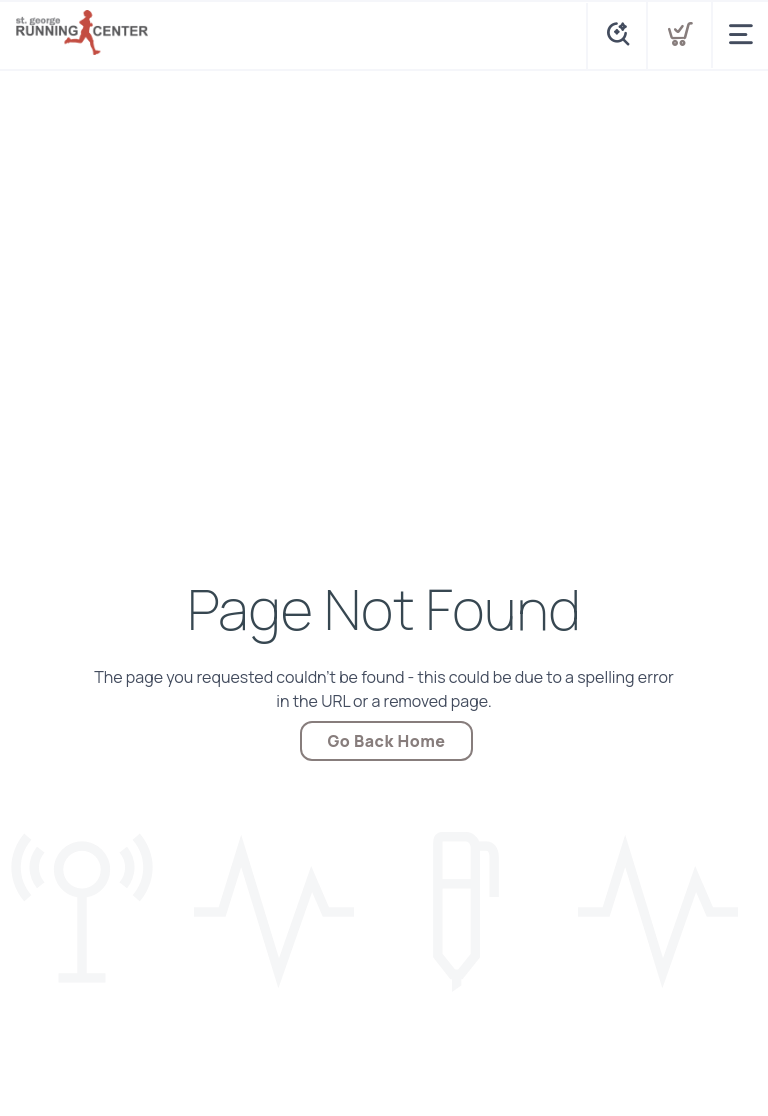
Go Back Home (387, 741)
